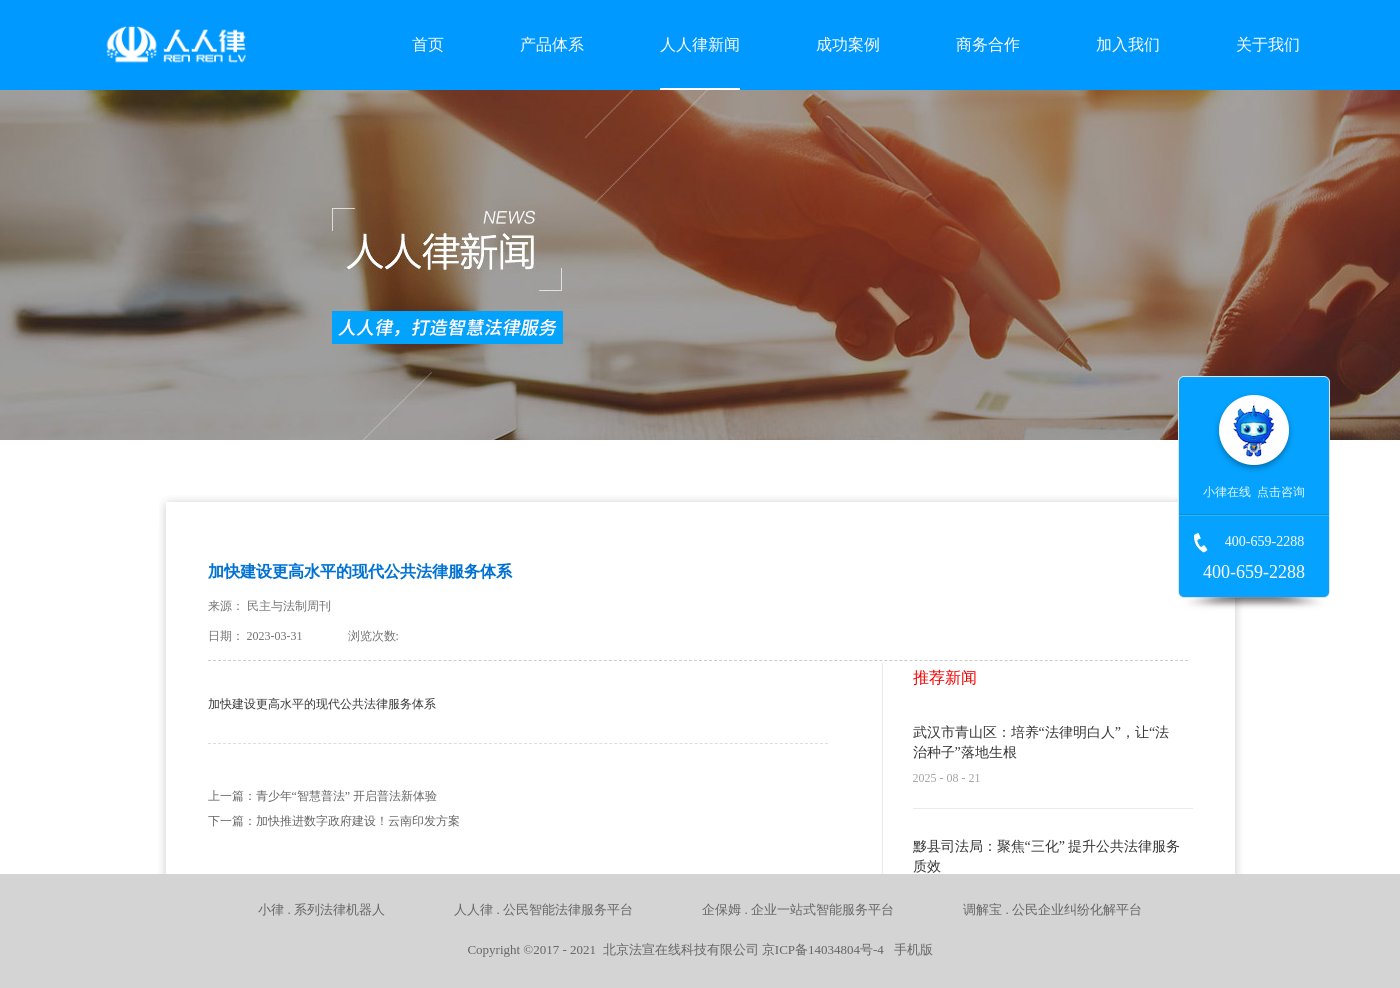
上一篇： (323, 796)
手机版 (910, 949)
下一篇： (334, 821)
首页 (428, 44)
